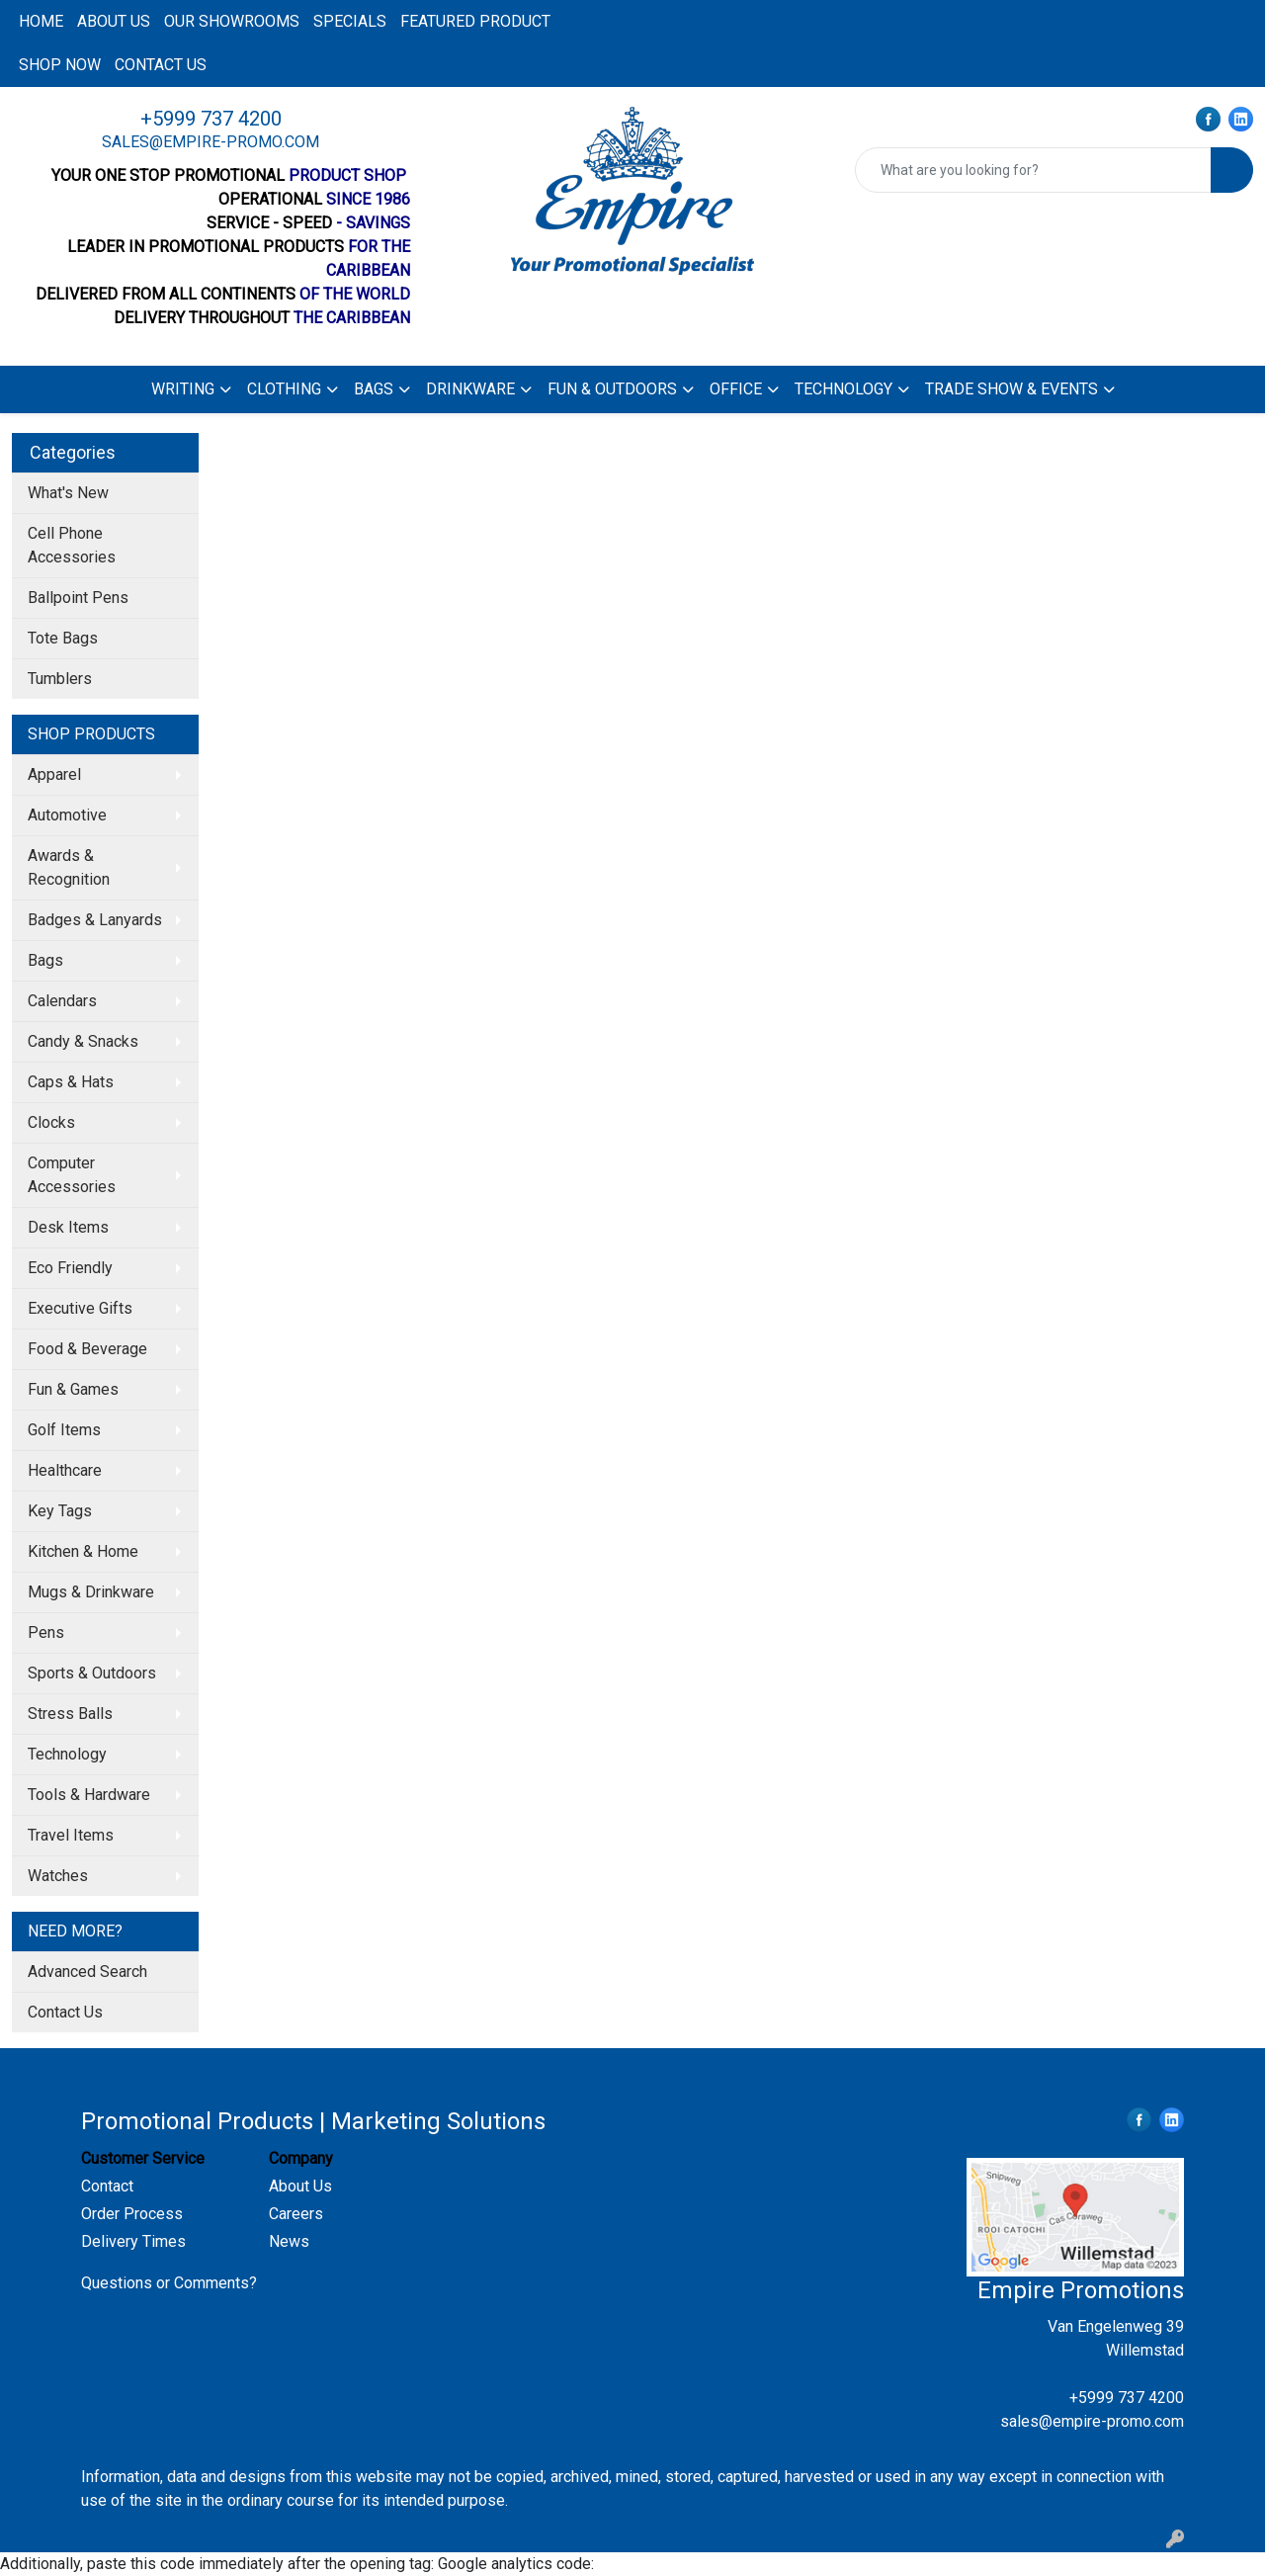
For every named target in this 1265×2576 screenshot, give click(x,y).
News (289, 2241)
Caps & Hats (71, 1082)
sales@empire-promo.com (210, 141)
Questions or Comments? (169, 2283)
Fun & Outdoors (612, 389)
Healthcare (65, 1470)
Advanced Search (87, 1971)
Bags (373, 389)
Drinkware (470, 389)
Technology (843, 389)
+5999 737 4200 (211, 118)
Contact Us (65, 2012)
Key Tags (60, 1511)
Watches (58, 1875)
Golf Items (64, 1429)
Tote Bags (63, 638)
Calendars (62, 1000)
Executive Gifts (80, 1308)
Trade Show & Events (1011, 389)
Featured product (475, 21)
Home (41, 21)
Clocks (51, 1122)
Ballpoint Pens (78, 597)
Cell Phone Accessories (72, 545)
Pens (46, 1632)
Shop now (60, 64)
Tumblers (60, 678)
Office (736, 389)
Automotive (67, 815)
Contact (107, 2186)
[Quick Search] (1033, 170)
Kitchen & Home (83, 1551)
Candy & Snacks (83, 1041)
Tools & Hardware (89, 1794)
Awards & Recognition (69, 867)
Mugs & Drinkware (91, 1592)
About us (113, 21)
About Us (300, 2186)
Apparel (54, 774)
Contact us (161, 64)
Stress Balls (70, 1713)
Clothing (284, 389)
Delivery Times (133, 2241)
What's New (68, 492)
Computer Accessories (72, 1175)
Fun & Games (73, 1389)
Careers (296, 2213)
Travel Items (71, 1835)
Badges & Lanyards (95, 919)
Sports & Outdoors (92, 1673)
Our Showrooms (231, 21)
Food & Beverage (87, 1348)
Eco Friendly (70, 1267)
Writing (182, 389)
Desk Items (68, 1227)
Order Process (132, 2213)
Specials (349, 21)
